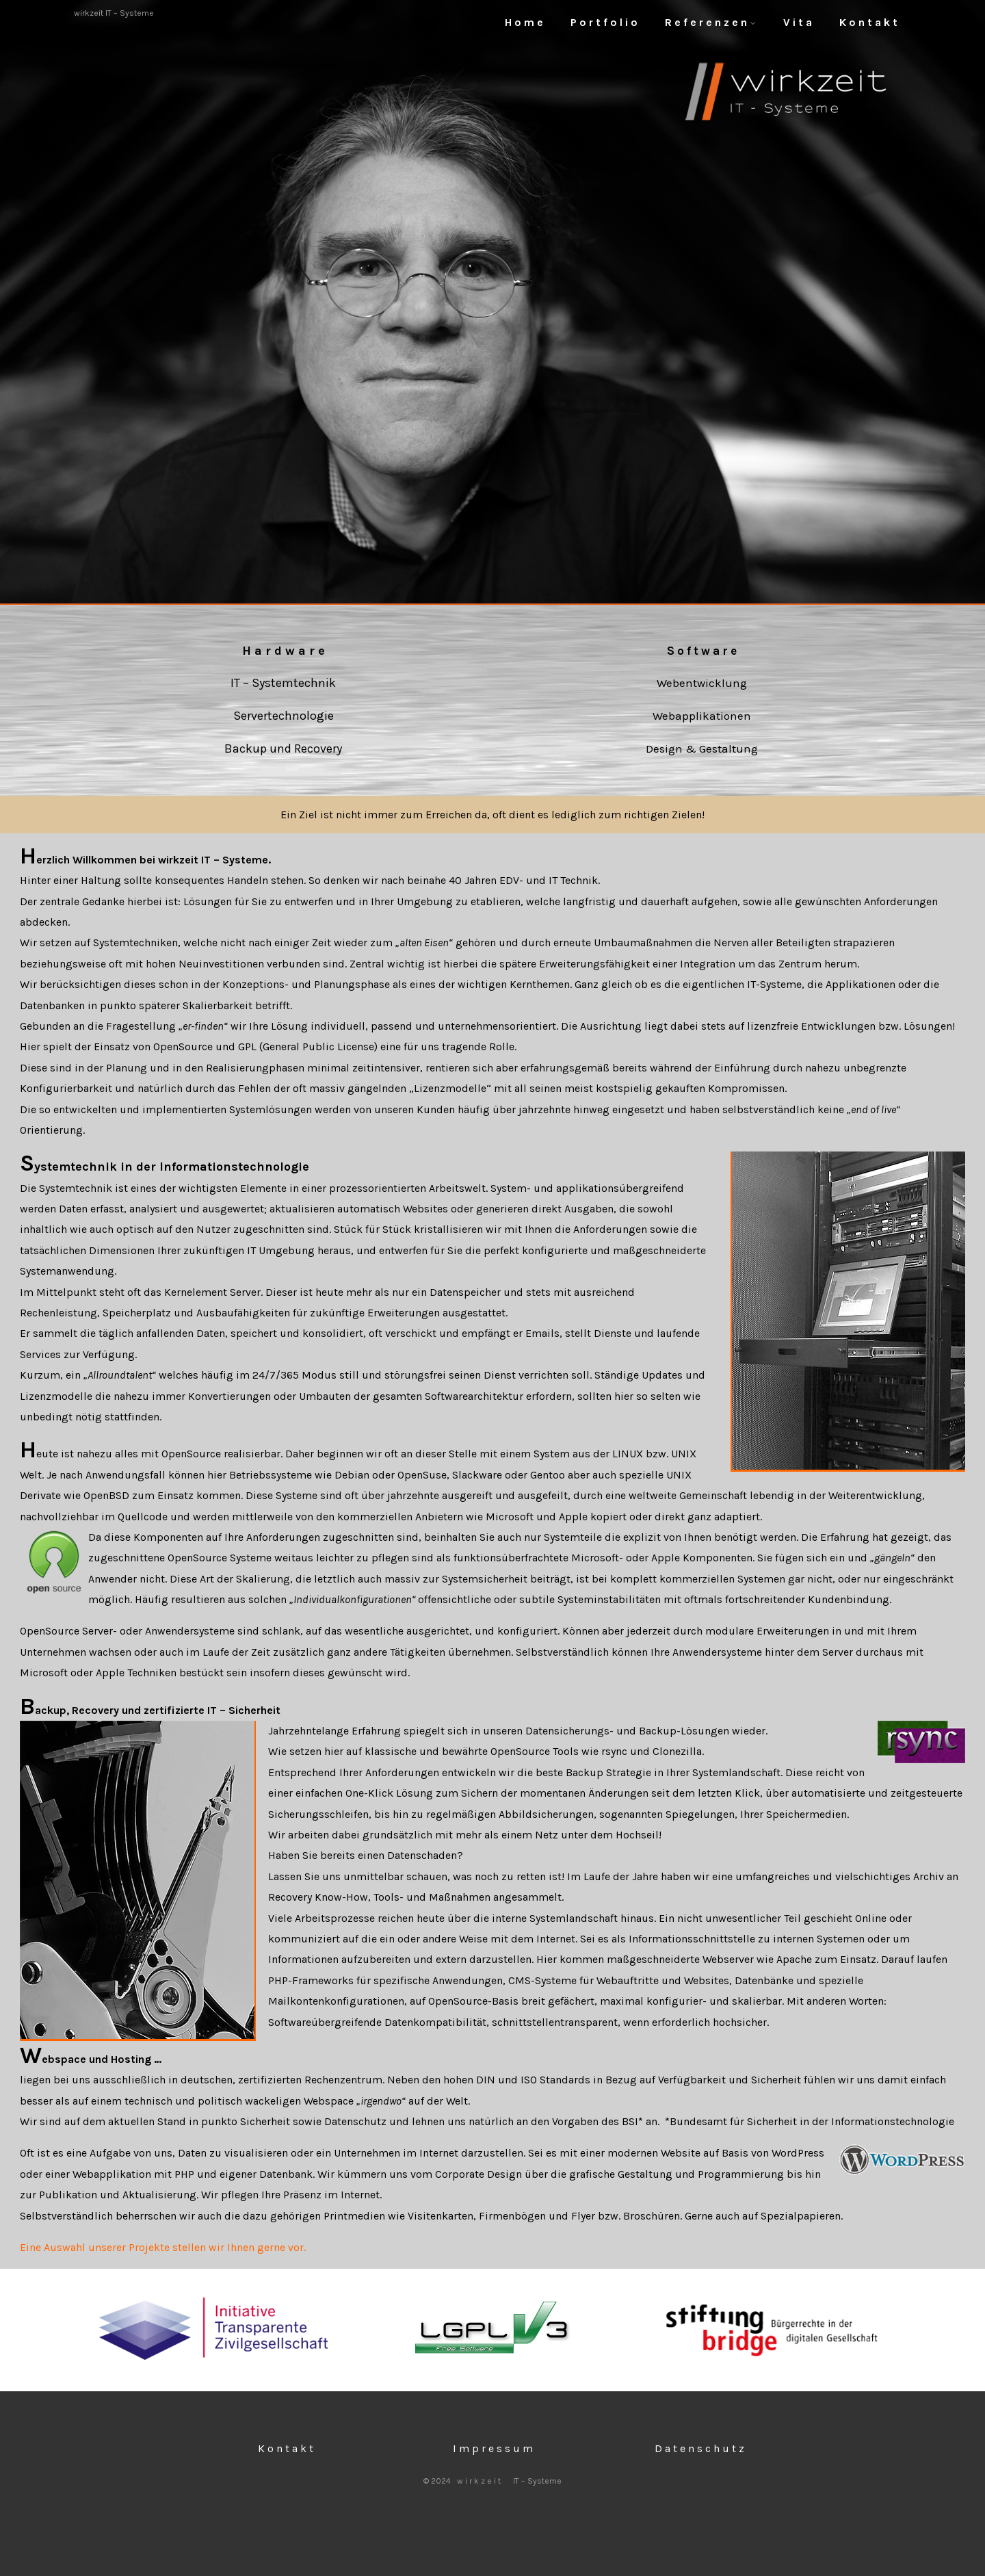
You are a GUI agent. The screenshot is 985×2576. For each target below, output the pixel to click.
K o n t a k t (868, 22)
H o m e (524, 22)
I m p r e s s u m (493, 2448)
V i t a (797, 22)
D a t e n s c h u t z (699, 2448)
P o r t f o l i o (604, 22)
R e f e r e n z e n (710, 22)
